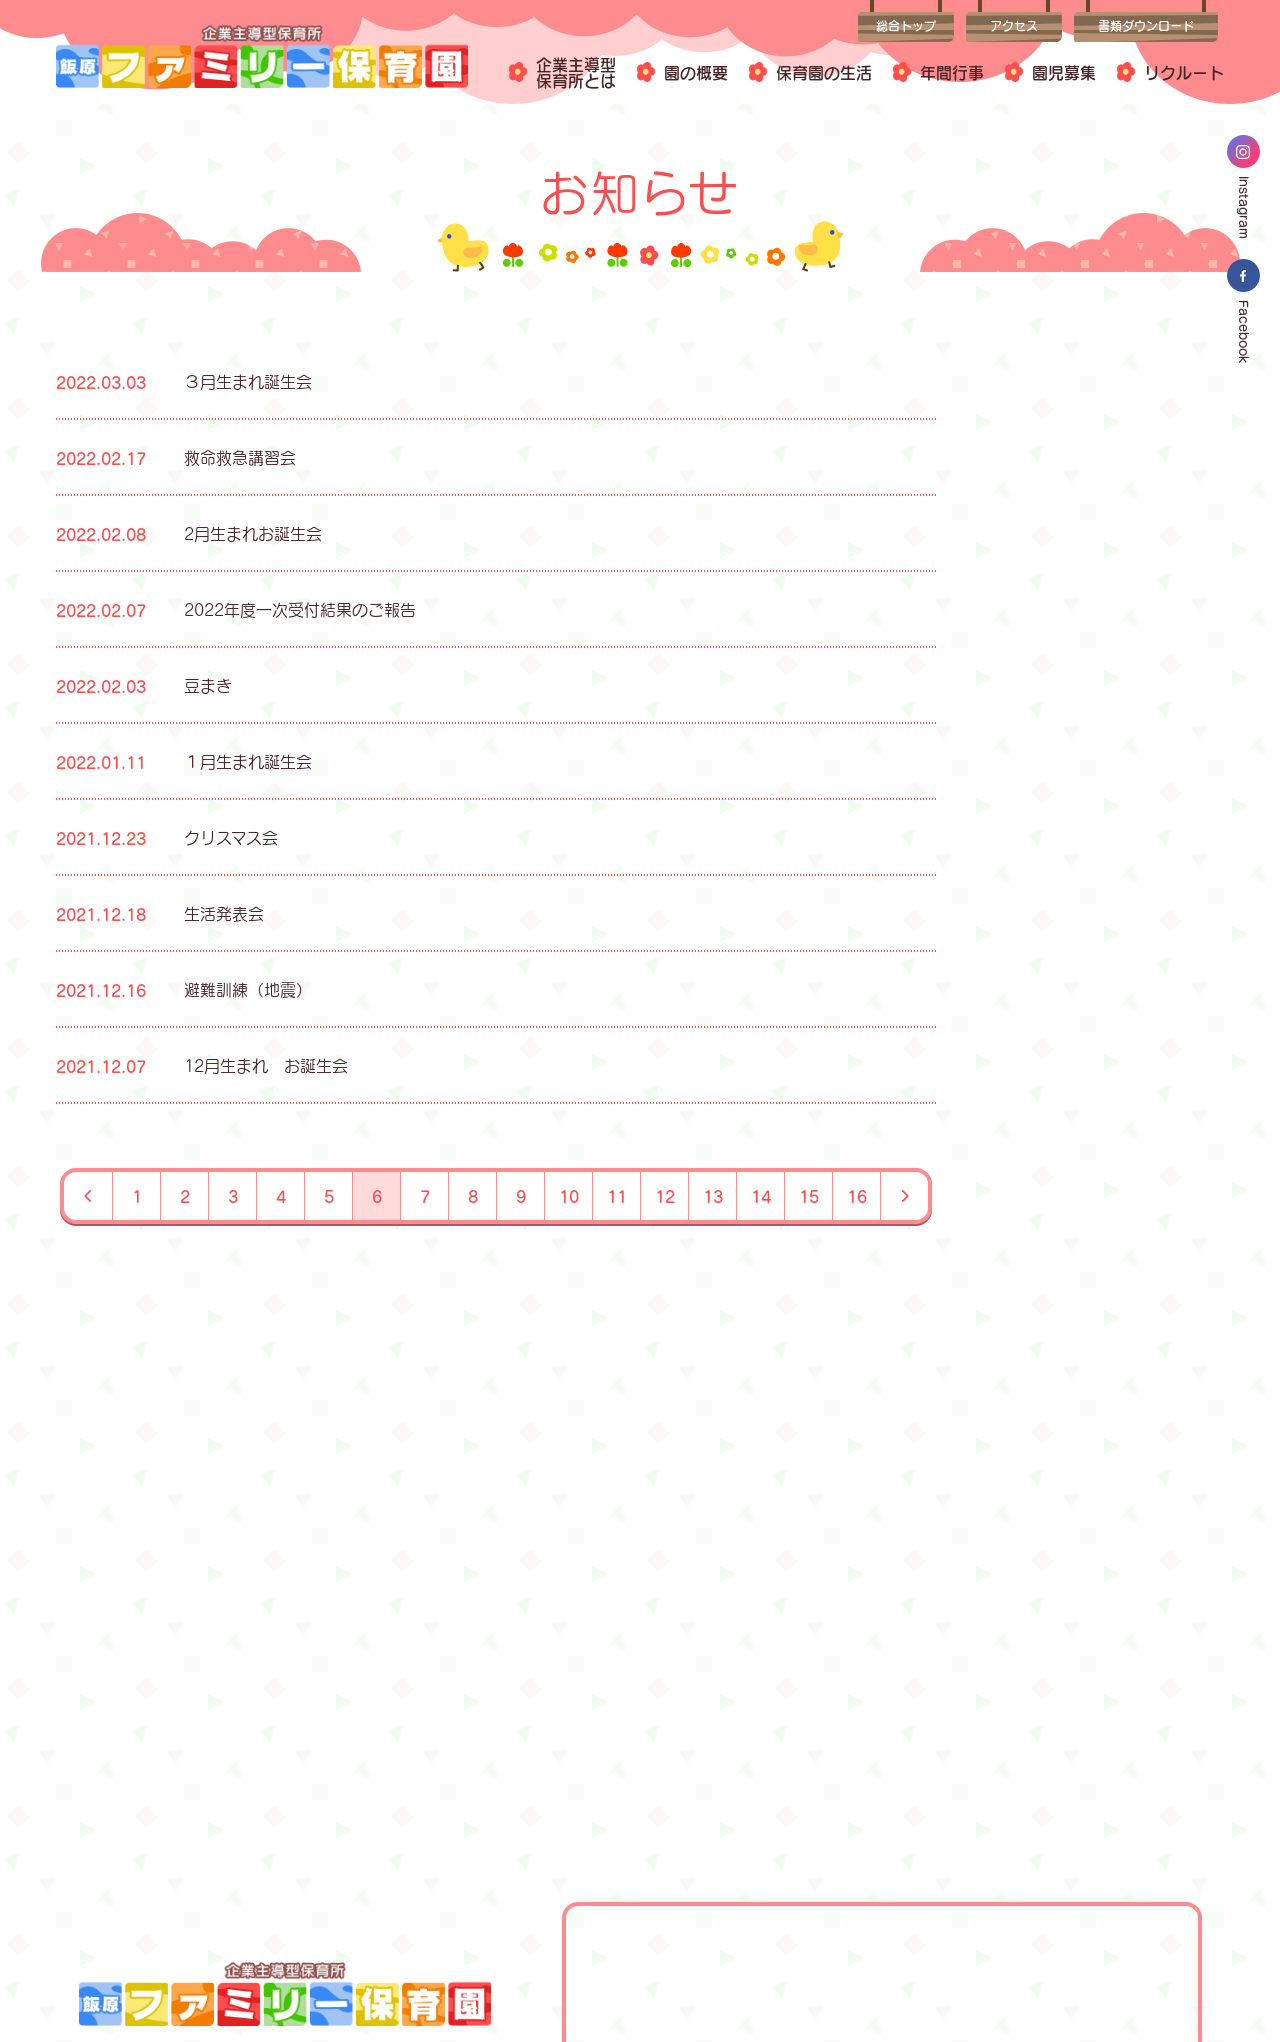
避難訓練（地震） (248, 989)
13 (713, 1196)
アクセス (1014, 26)
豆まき (208, 685)
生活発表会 (224, 913)
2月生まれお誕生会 (253, 533)
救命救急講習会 (240, 457)
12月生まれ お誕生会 (266, 1065)
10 (569, 1196)
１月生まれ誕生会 (248, 761)
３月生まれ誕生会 (248, 381)
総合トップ (906, 26)
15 (809, 1196)
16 (857, 1196)
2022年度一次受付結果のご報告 (300, 609)
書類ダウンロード (1146, 26)
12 (665, 1196)
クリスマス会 (231, 837)
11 (617, 1196)
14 (761, 1196)
